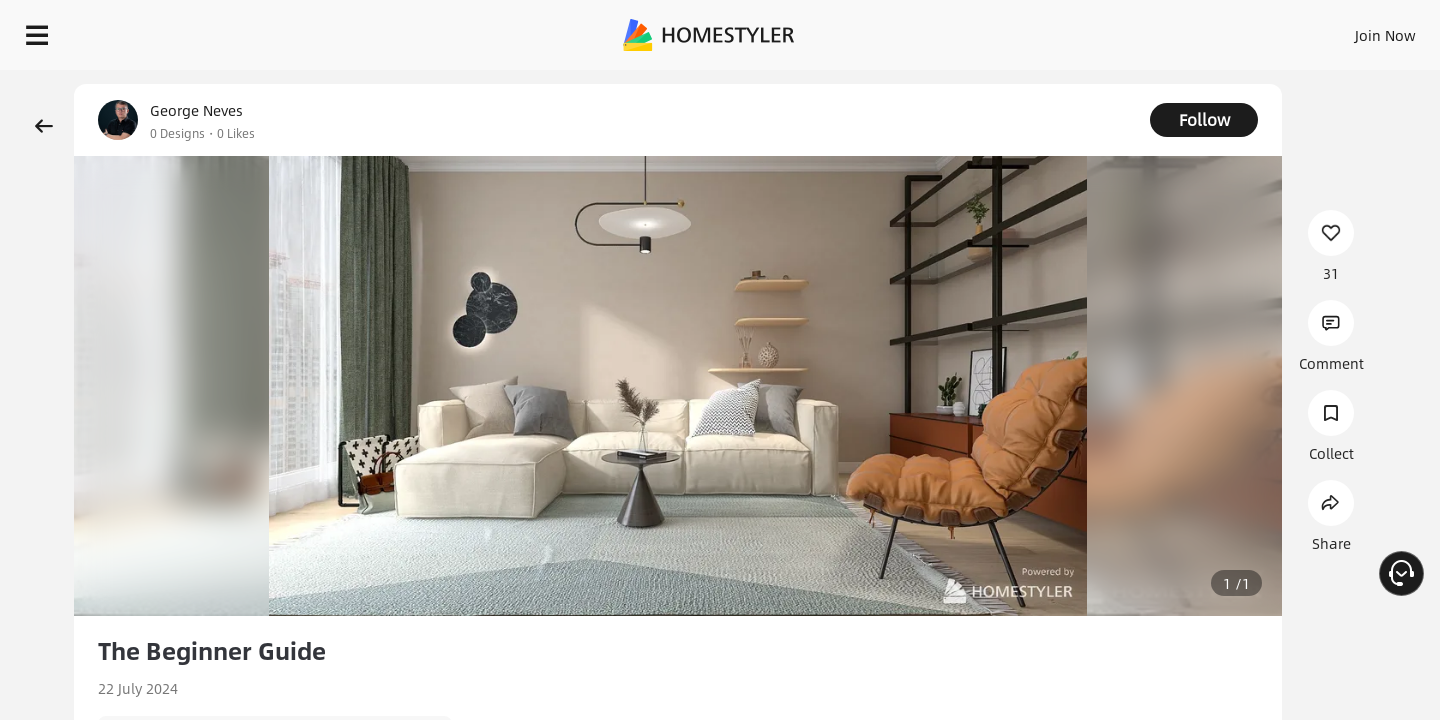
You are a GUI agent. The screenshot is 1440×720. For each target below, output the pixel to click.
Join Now (1144, 30)
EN (1214, 30)
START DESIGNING (1340, 30)
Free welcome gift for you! (1024, 84)
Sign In (1070, 30)
